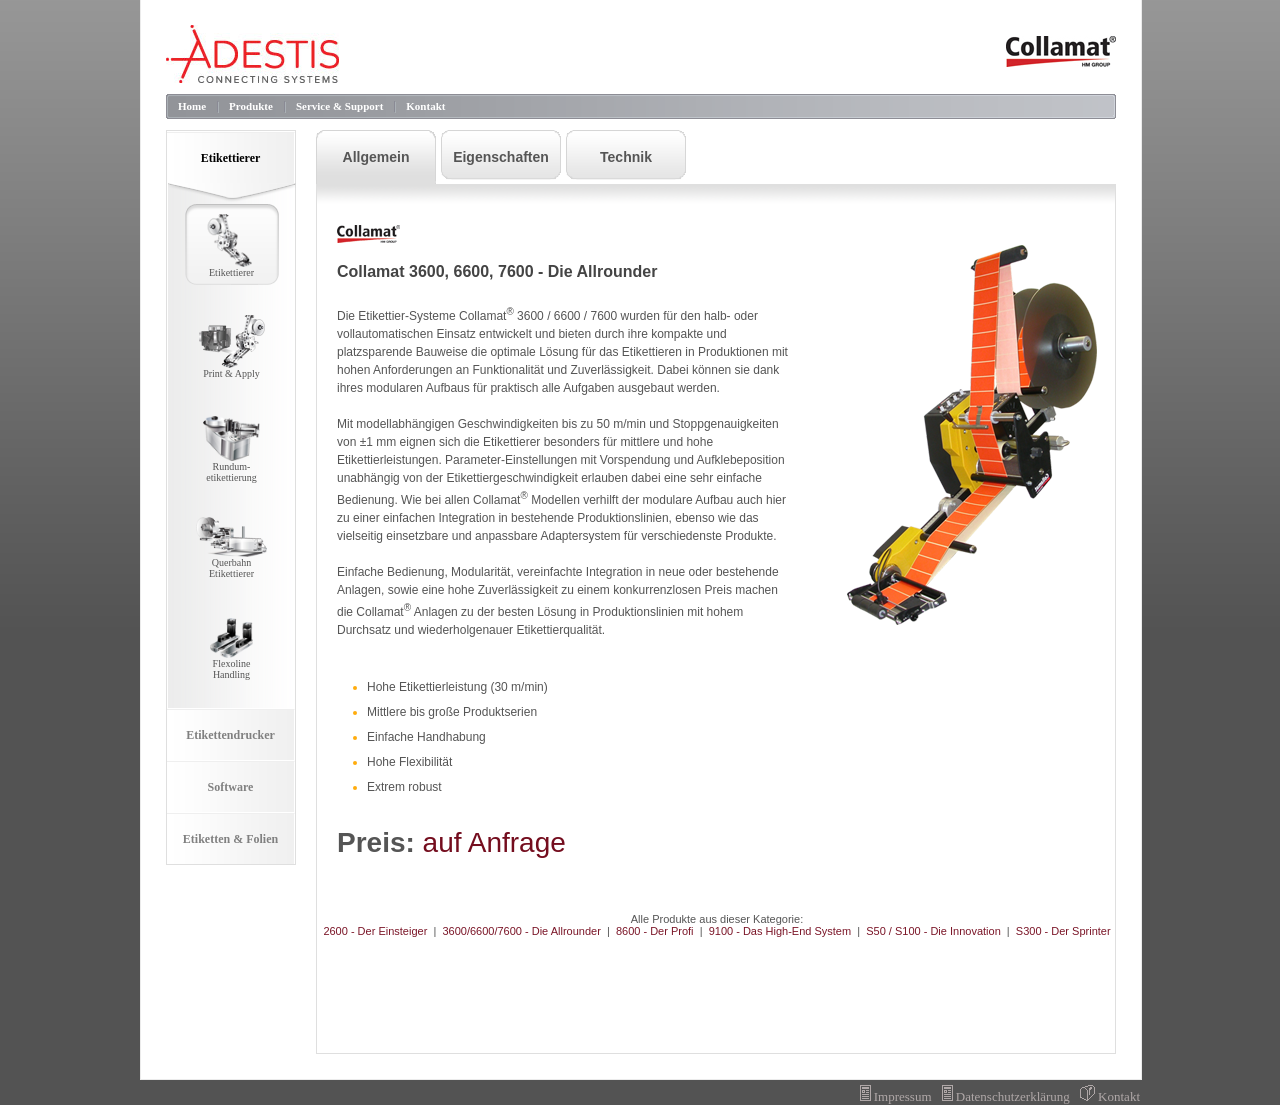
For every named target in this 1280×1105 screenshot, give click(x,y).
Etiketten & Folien (230, 839)
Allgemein (376, 157)
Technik (626, 157)
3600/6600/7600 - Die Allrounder (521, 931)
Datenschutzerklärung (1006, 1096)
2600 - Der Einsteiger (375, 931)
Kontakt (425, 106)
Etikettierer (231, 158)
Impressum (896, 1096)
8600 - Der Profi (655, 931)
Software (231, 787)
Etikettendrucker (230, 735)
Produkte (251, 106)
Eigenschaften (501, 157)
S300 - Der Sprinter (1063, 931)
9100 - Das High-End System (780, 931)
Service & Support (339, 106)
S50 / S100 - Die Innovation (933, 931)
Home (192, 106)
